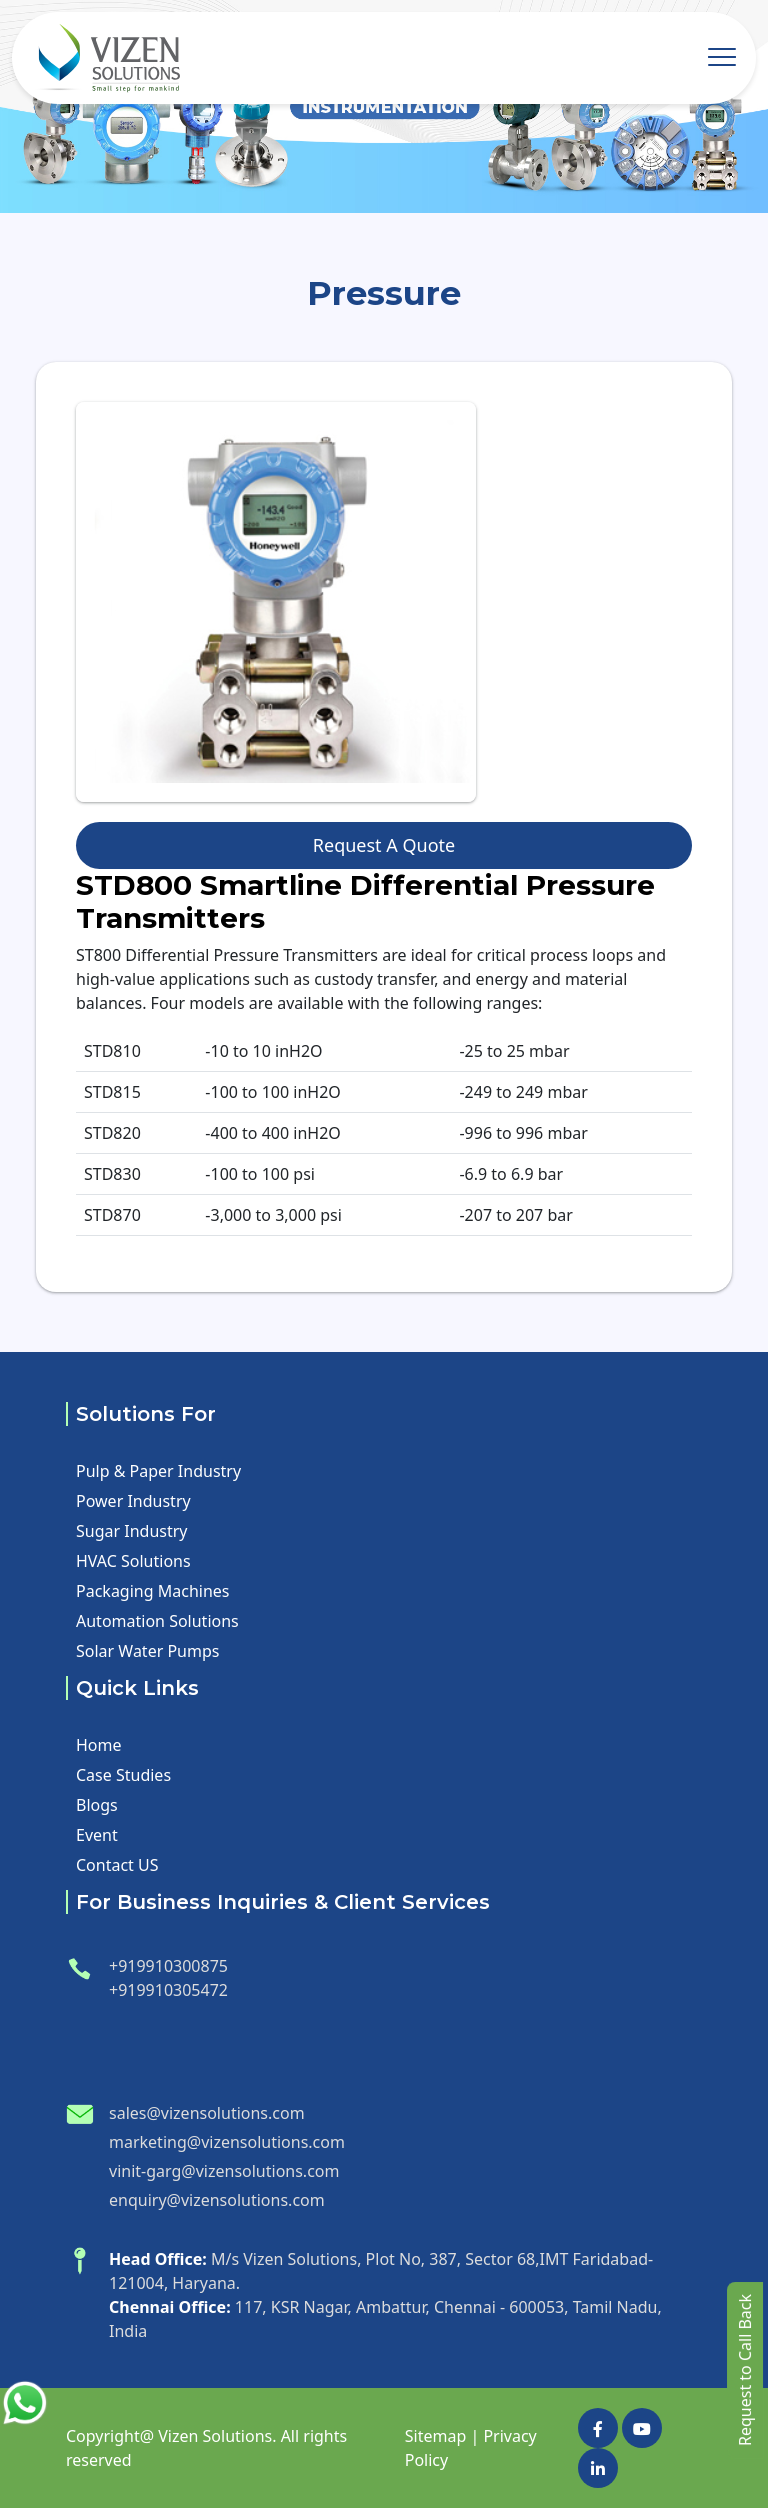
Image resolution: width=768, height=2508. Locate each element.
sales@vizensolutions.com (207, 2113)
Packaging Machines (152, 1591)
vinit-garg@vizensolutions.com (224, 2171)
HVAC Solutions (133, 1561)
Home (99, 1745)
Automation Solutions (157, 1621)
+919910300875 (168, 1966)
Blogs (97, 1805)
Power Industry (133, 1501)
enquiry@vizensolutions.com (217, 2200)
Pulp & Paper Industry (158, 1471)
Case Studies (123, 1775)
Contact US (117, 1865)
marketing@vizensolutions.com (227, 2142)
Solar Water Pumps (147, 1651)
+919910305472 (168, 1990)
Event (97, 1835)
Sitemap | (442, 2436)
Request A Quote (384, 845)
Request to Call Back (745, 2370)
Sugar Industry (132, 1531)
